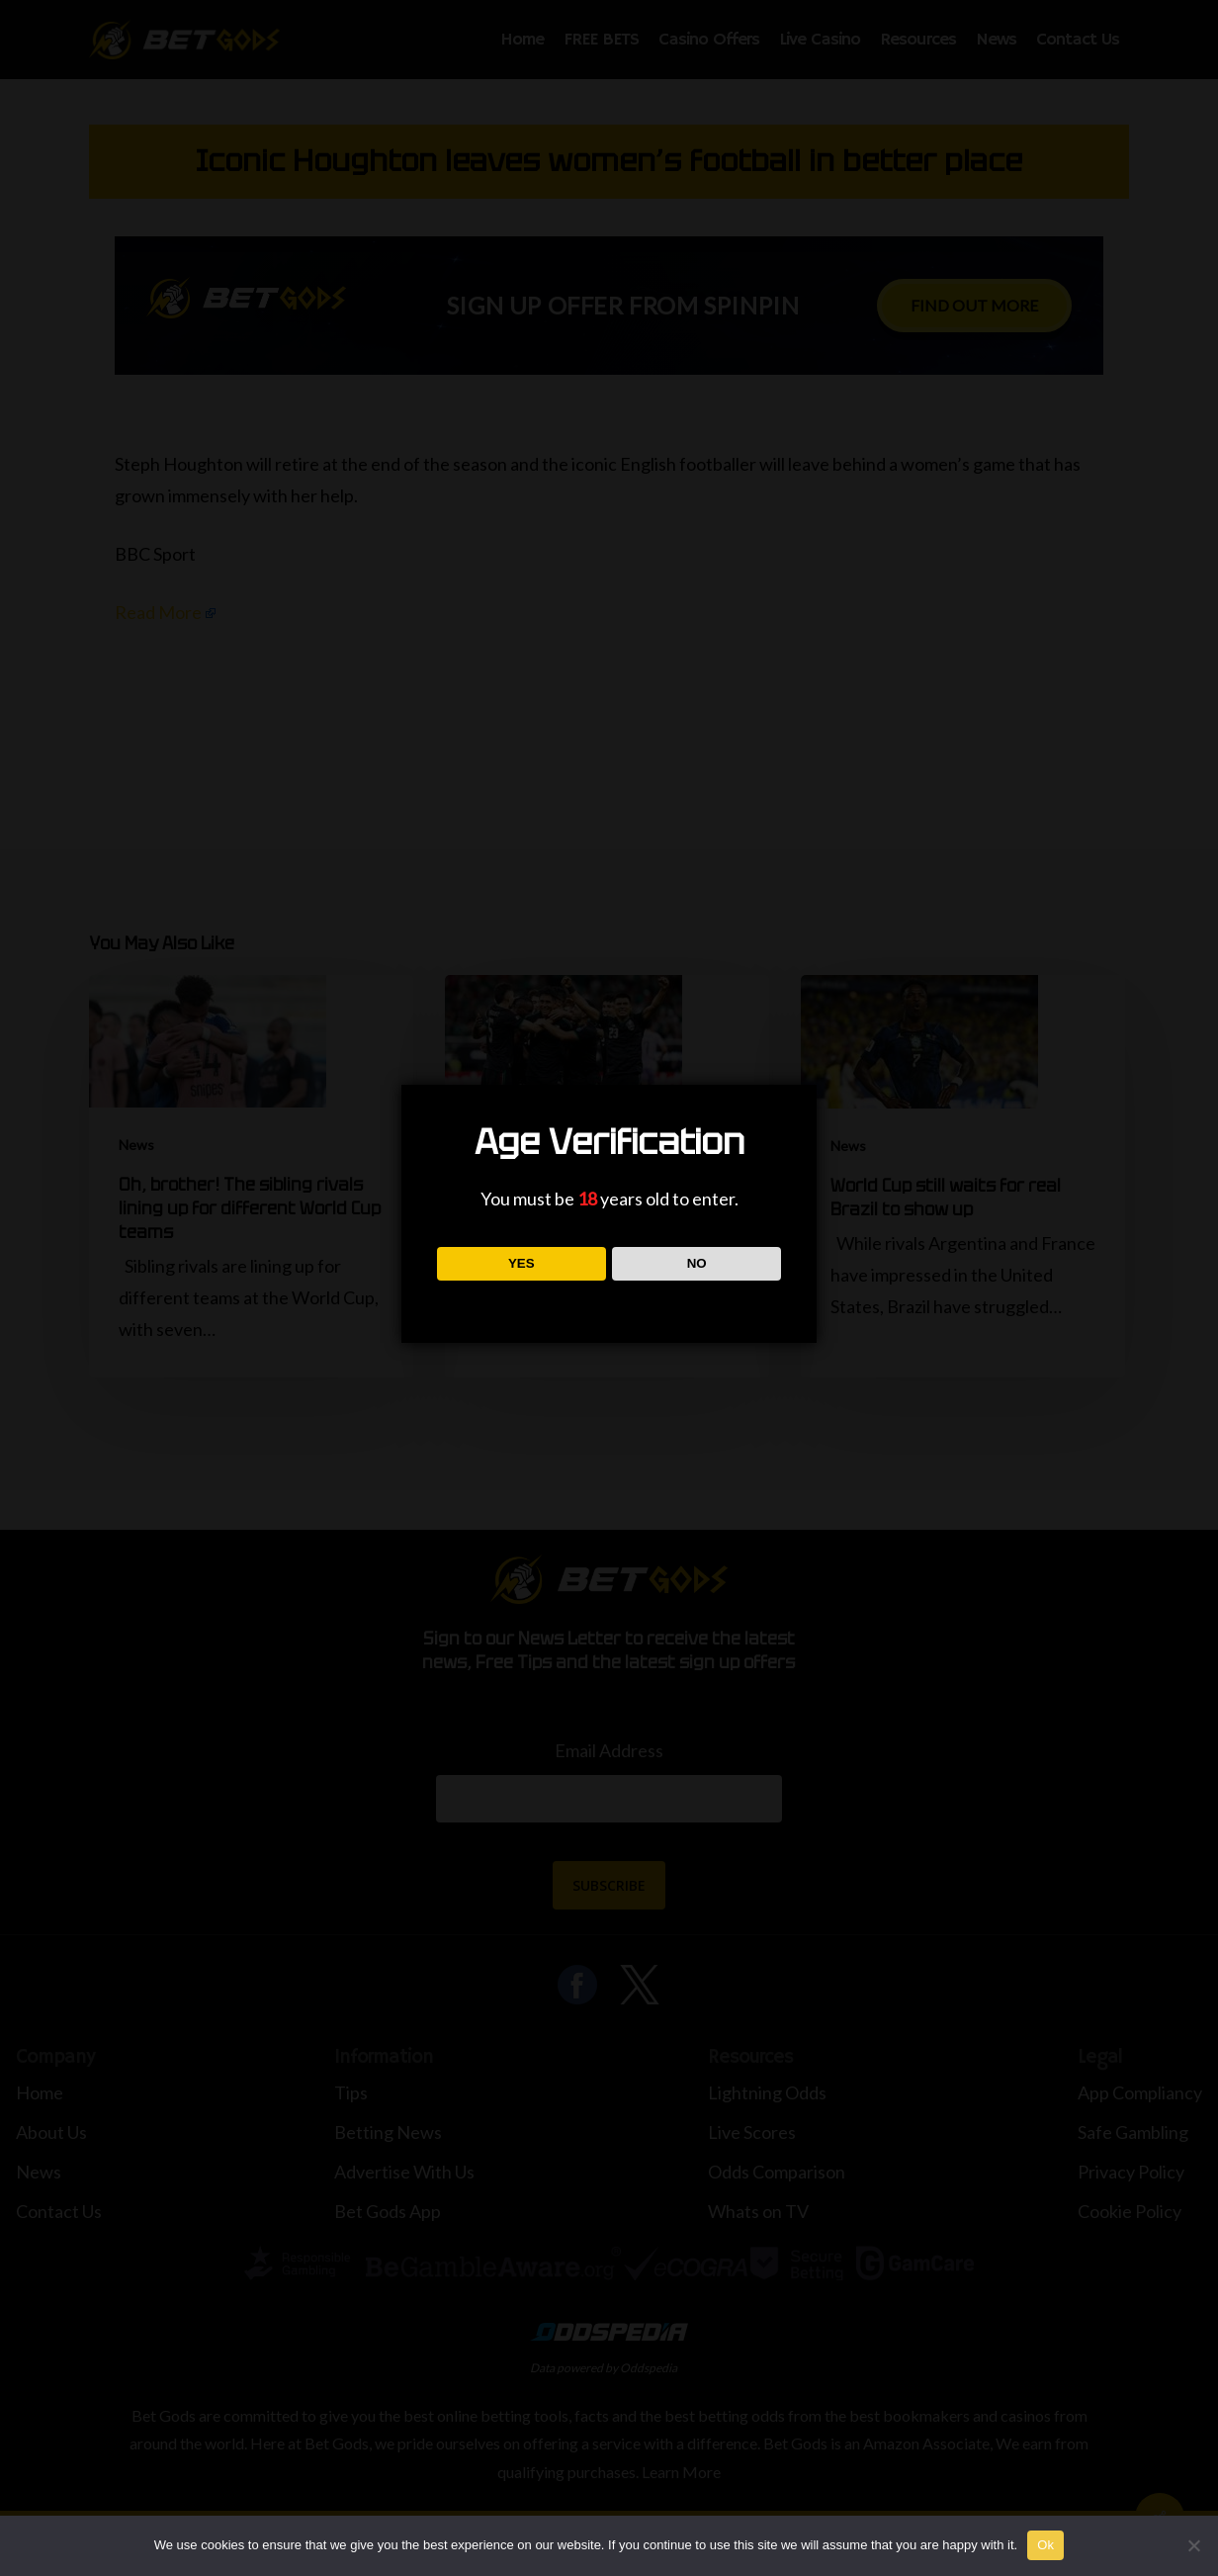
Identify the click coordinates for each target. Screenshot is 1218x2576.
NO (697, 1263)
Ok (1045, 2544)
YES (521, 1263)
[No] (1193, 2545)
